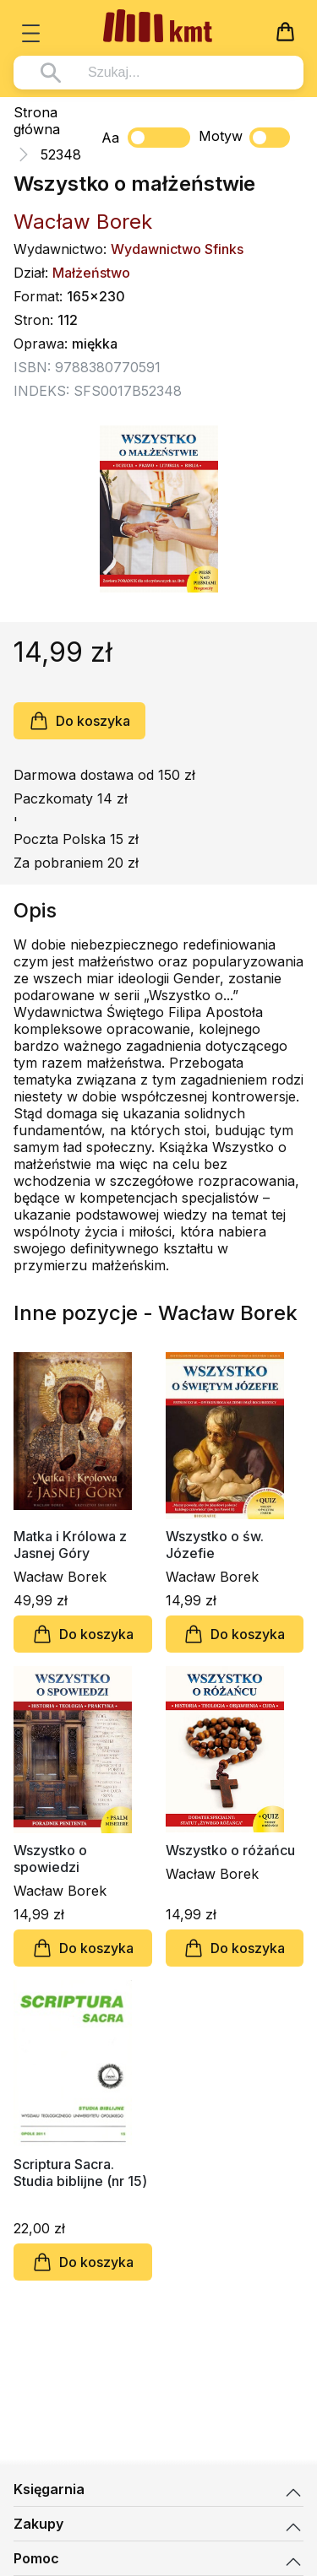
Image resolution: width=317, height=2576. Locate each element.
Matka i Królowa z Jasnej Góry (70, 1544)
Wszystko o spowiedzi (50, 1858)
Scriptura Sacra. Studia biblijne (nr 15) (80, 2172)
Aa (110, 137)
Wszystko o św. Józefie (215, 1544)
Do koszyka (79, 721)
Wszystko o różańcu (230, 1850)
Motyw (244, 137)
